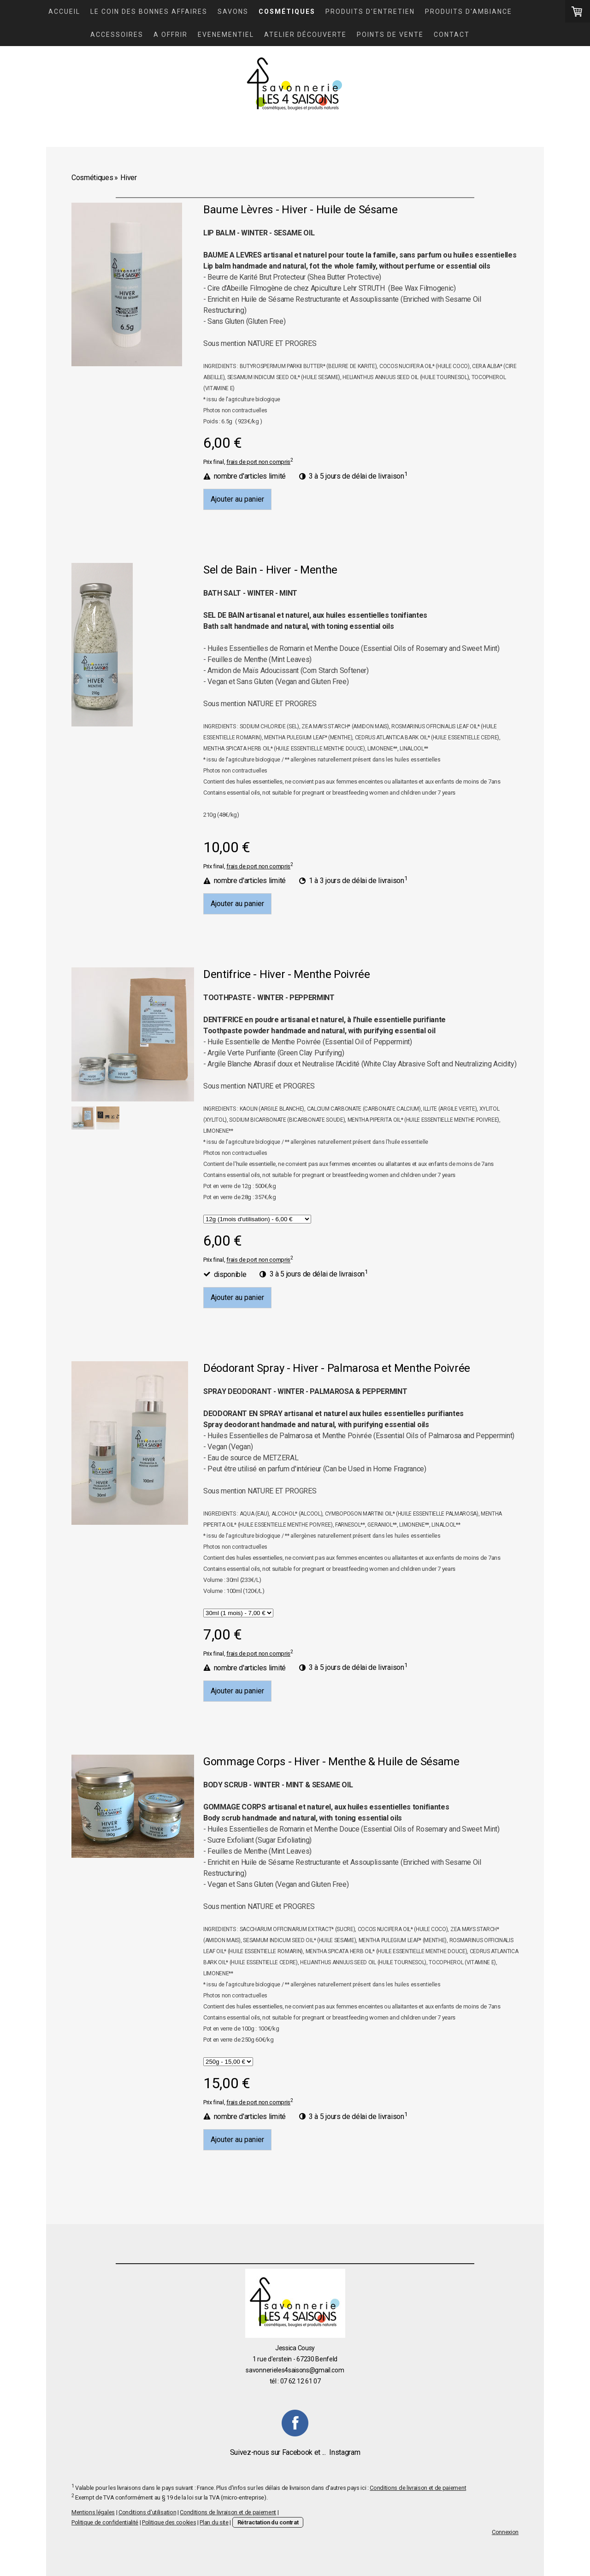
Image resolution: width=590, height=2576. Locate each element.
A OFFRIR (170, 34)
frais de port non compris (258, 461)
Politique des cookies (169, 2522)
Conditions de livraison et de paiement (418, 2487)
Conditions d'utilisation (147, 2512)
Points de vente (390, 34)
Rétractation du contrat (268, 2522)
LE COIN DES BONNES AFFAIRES (148, 11)
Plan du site (214, 2522)
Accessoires (116, 34)
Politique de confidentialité (104, 2522)
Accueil (64, 11)
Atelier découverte (305, 34)
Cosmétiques (287, 11)
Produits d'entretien (370, 11)
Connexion (505, 2532)
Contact (452, 34)
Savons (233, 11)
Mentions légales (93, 2512)
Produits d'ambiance (468, 11)
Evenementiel (226, 34)
